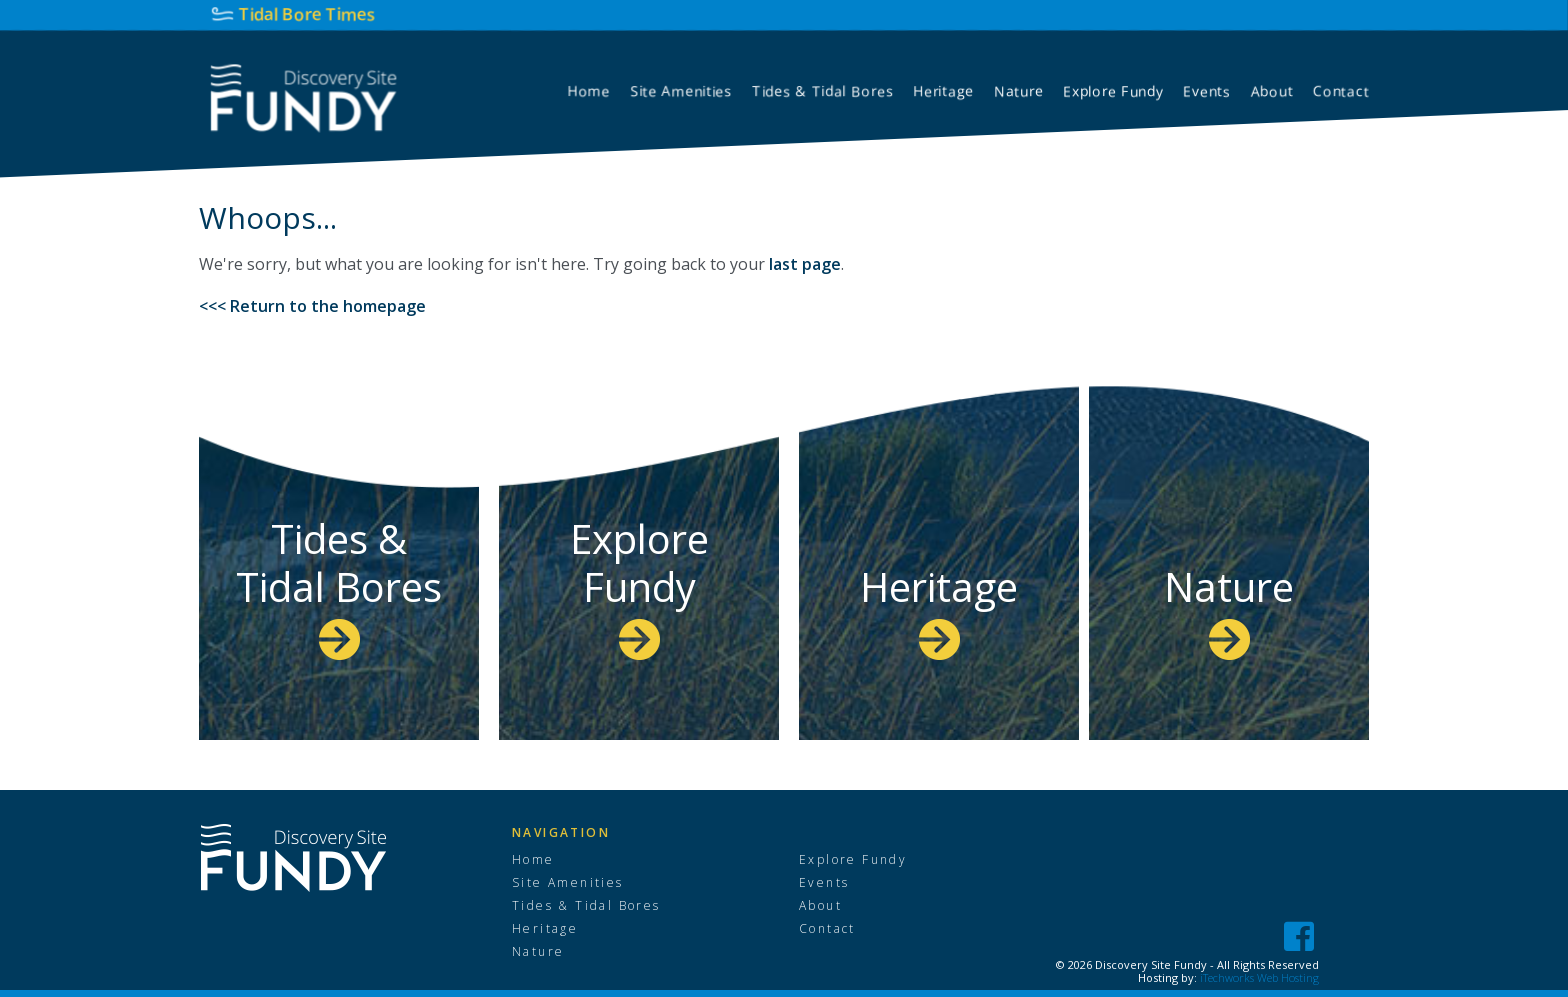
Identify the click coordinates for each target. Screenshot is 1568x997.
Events (824, 883)
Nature (1229, 609)
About (820, 906)
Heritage (939, 609)
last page (805, 264)
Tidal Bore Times (307, 13)
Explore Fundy (639, 585)
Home (533, 860)
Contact (827, 929)
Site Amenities (568, 883)
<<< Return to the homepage (312, 306)
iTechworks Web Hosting (1259, 977)
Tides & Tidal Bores (339, 585)
